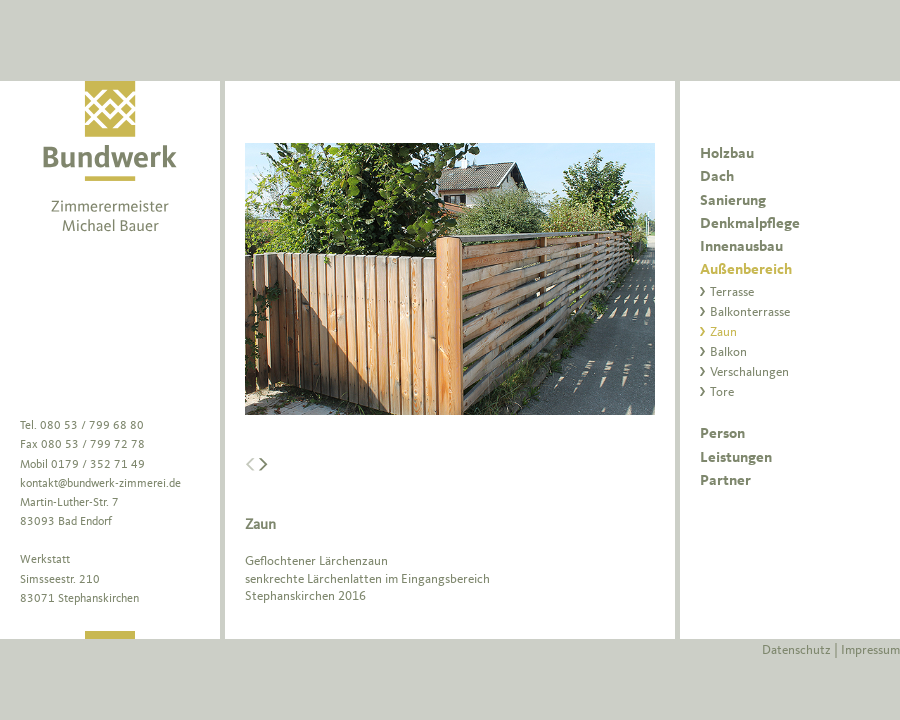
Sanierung (733, 201)
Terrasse (732, 292)
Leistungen (736, 458)
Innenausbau (741, 247)
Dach (717, 177)
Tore (722, 392)
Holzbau (727, 154)
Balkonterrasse (750, 312)
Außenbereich (746, 270)
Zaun (723, 332)
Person (722, 434)
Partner (725, 481)
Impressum (870, 650)
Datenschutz (796, 650)
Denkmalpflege (750, 224)
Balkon (728, 352)
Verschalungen (749, 372)
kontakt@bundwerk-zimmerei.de (100, 484)
